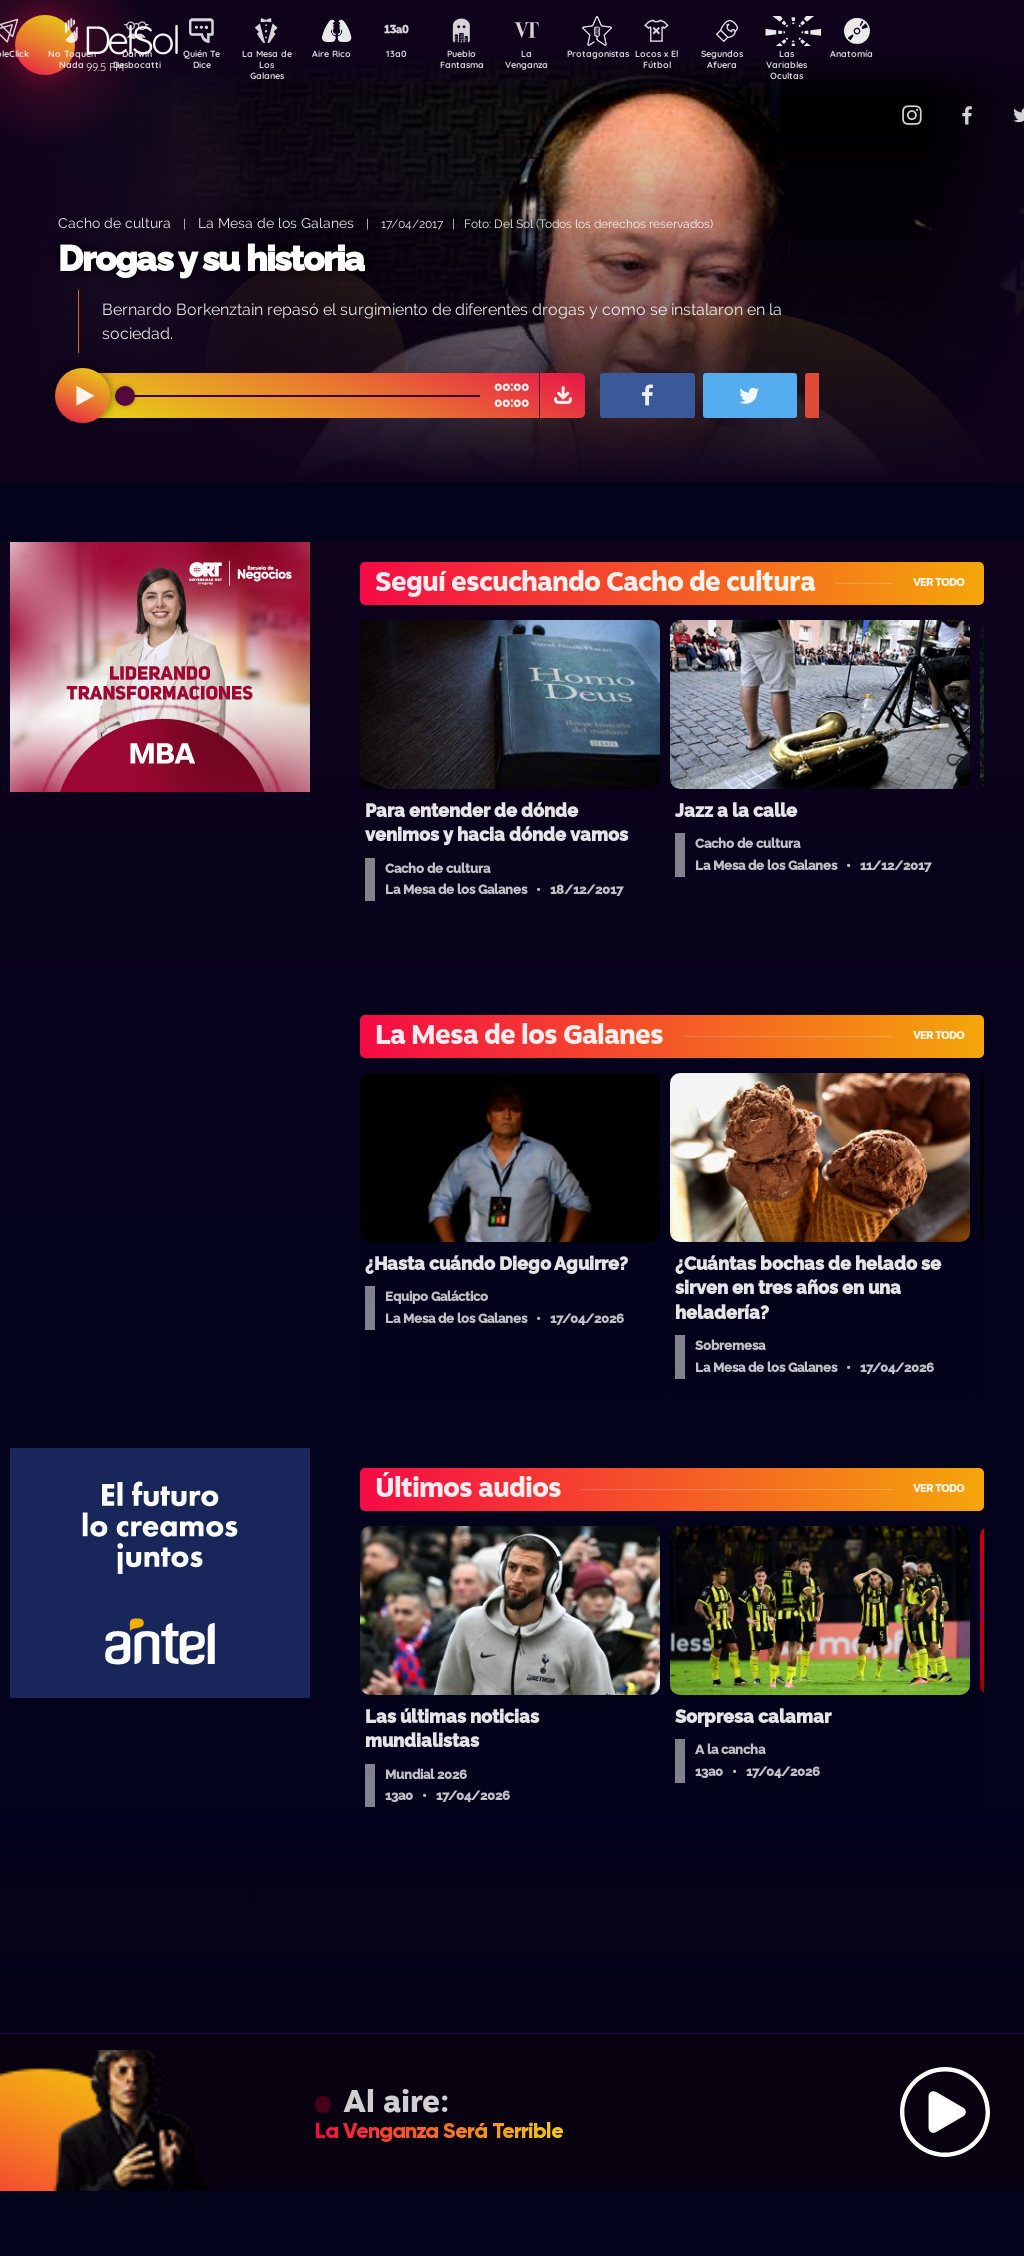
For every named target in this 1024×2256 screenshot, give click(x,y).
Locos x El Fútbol (699, 63)
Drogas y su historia (211, 258)
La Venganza (559, 63)
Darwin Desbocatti (139, 63)
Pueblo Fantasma (489, 63)
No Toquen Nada (69, 63)
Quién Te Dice (209, 63)
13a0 (419, 56)
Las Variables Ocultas (839, 64)
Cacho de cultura (114, 222)
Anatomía (909, 56)
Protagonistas (629, 56)
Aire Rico (349, 56)
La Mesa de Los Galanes (279, 64)
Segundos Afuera (769, 63)
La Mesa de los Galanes (276, 222)
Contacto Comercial (870, 102)
